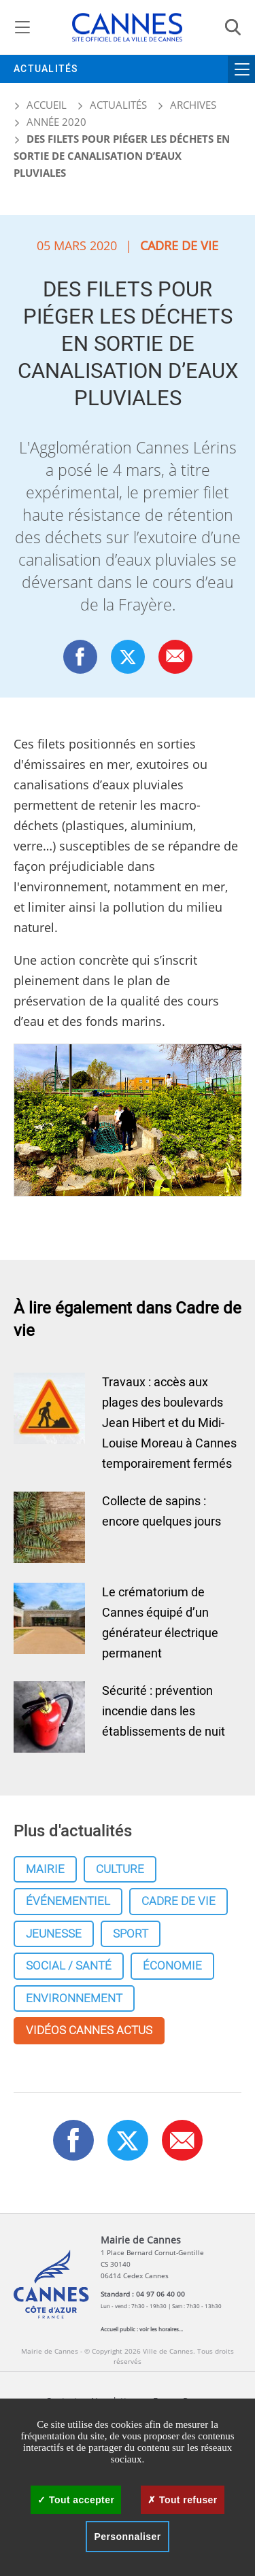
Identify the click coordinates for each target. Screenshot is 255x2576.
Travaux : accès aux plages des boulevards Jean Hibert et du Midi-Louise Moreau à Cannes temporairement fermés (169, 1423)
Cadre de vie (178, 1901)
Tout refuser (182, 2499)
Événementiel (68, 1901)
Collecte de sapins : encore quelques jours (161, 1511)
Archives (193, 104)
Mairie (45, 1869)
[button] (175, 656)
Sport (130, 1933)
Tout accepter (75, 2499)
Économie (172, 1965)
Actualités (46, 69)
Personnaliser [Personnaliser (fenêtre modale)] (127, 2536)
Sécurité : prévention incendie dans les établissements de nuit (163, 1711)
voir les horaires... (161, 2329)
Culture (120, 1869)
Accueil (40, 104)
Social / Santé (69, 1965)
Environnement (74, 1998)
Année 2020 (56, 121)
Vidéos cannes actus (89, 2030)
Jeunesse (54, 1933)
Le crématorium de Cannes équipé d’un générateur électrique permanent (160, 1623)
